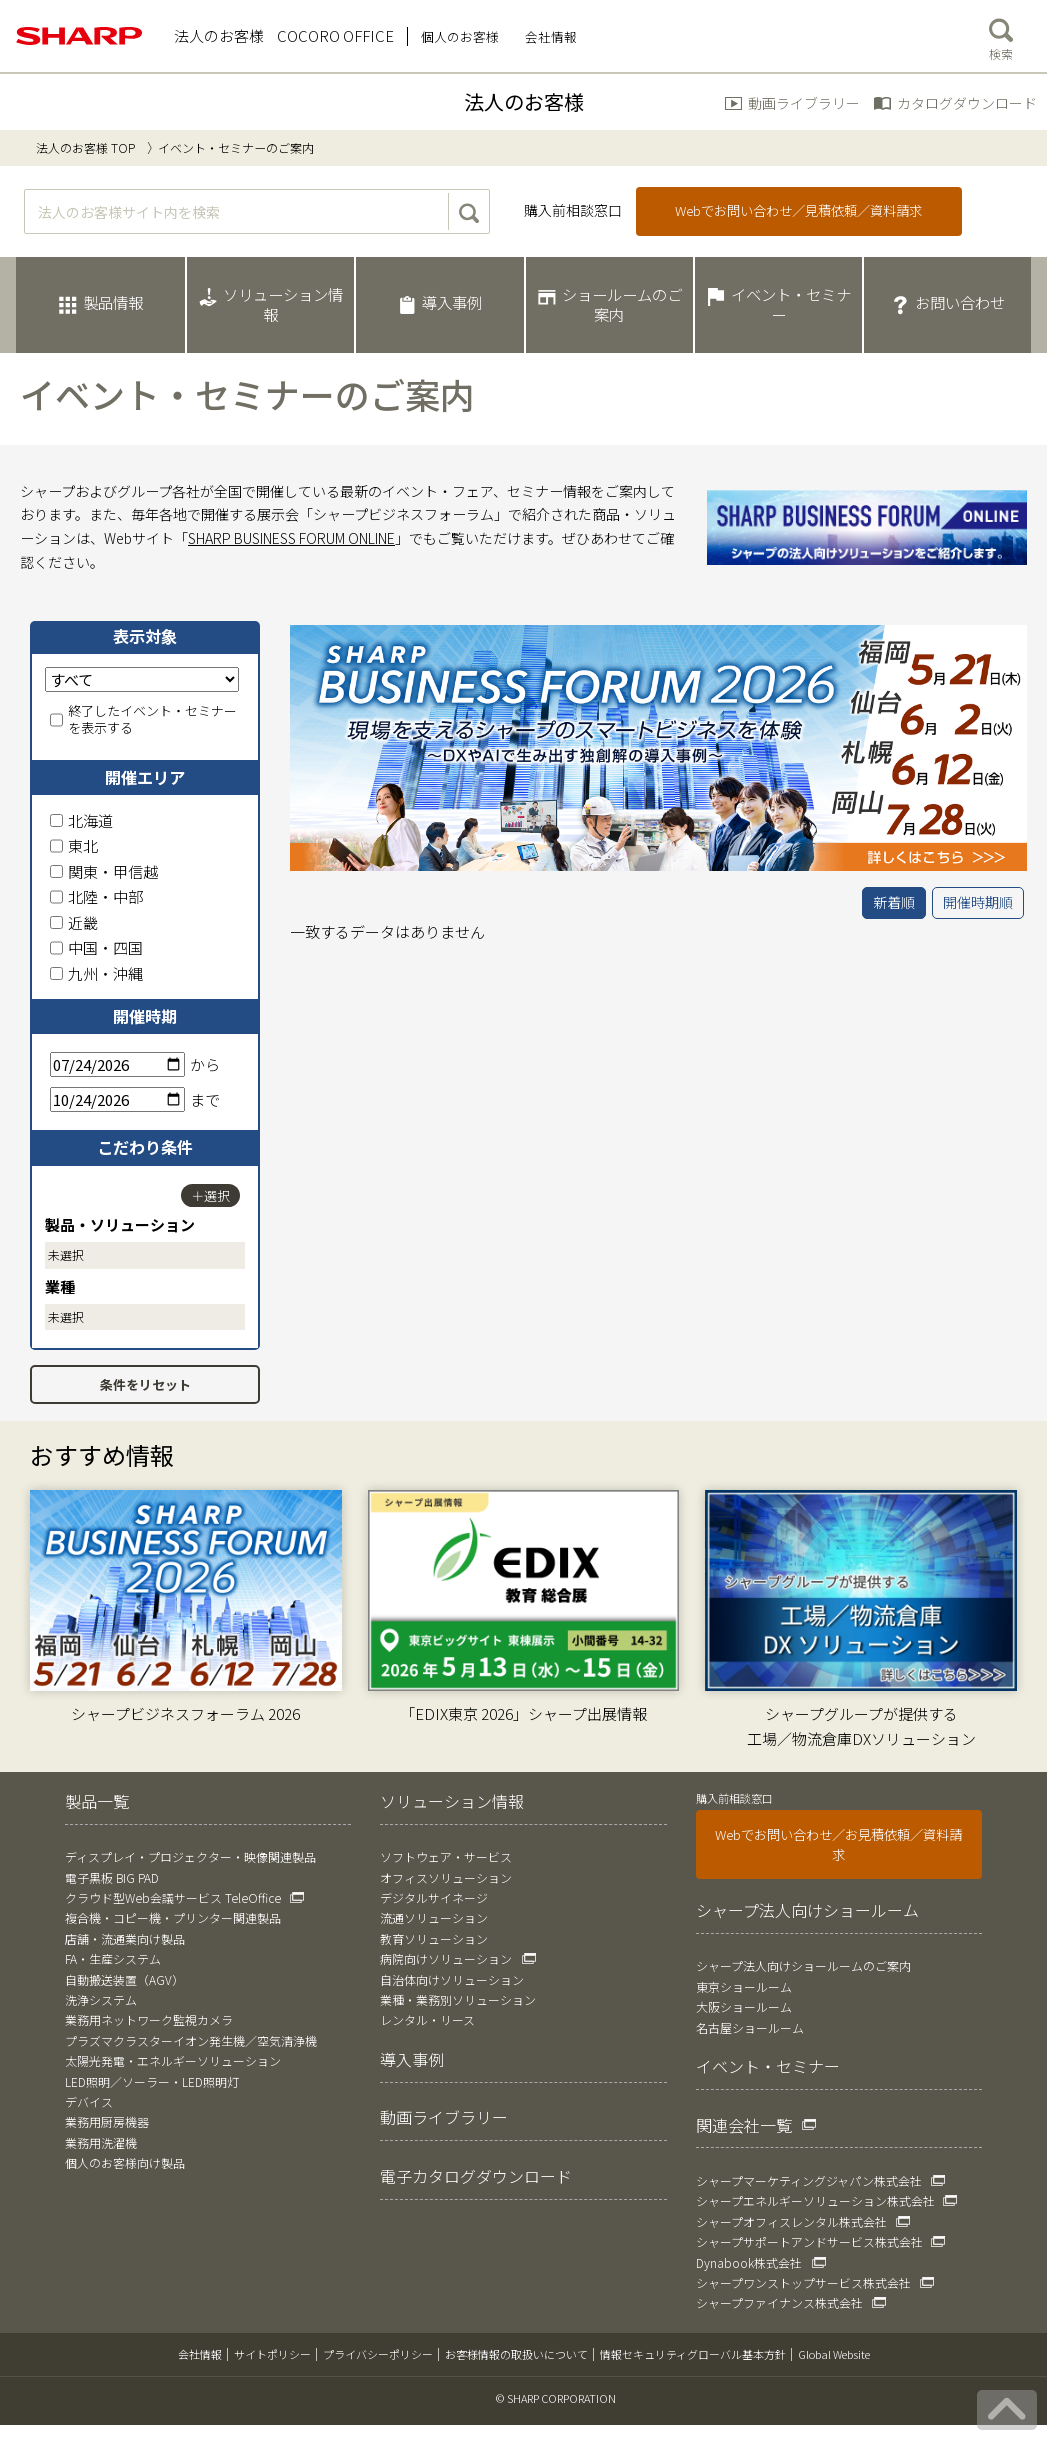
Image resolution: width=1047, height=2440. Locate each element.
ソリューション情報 (452, 1801)
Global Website (834, 2354)
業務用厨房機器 (107, 2121)
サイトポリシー (272, 2354)
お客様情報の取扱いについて (516, 2354)
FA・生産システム (113, 1958)
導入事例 (412, 2059)
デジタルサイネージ (434, 1897)
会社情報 (200, 2354)
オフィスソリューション (446, 1877)
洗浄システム (101, 1999)
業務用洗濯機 (101, 2142)
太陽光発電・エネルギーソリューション (173, 2060)
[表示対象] (142, 679)
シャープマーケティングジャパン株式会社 (809, 2180)
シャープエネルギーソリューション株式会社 (815, 2200)
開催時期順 (978, 902)
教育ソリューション (434, 1938)
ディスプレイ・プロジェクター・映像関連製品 (190, 1856)
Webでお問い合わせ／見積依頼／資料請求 (798, 210)
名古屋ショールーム (750, 2027)
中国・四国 (96, 947)
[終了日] (117, 1099)
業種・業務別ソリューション (458, 1999)
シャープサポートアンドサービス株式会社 (809, 2241)
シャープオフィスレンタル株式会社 (791, 2221)
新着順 (894, 902)
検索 (1001, 35)
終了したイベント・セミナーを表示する (143, 720)
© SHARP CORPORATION (556, 2398)
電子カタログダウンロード (476, 2176)
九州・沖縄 (96, 973)
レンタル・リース (427, 2019)
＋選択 (210, 1195)
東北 (74, 845)
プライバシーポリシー (378, 2354)
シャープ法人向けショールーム (807, 1910)
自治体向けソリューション (452, 1979)
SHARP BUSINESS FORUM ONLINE (291, 538)
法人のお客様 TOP (85, 147)
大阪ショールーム (744, 2006)
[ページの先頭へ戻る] (1007, 2410)
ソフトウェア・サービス (446, 1856)
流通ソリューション (434, 1917)
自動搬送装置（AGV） (124, 1979)
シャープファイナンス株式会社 (779, 2302)
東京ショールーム (744, 1986)
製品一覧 (97, 1801)
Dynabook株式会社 (749, 2262)
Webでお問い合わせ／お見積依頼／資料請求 (838, 1844)
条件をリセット (145, 1384)
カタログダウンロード (967, 103)
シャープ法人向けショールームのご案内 (803, 1965)
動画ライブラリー (804, 103)
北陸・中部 (96, 896)
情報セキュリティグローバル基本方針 (693, 2354)
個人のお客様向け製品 (125, 2162)
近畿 (74, 922)
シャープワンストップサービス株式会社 (803, 2282)
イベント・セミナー (768, 2066)
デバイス (89, 2101)
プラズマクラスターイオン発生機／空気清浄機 (191, 2040)
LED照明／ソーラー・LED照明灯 (152, 2081)
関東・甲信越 (104, 871)
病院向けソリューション (446, 1958)
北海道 (81, 820)
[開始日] (117, 1064)
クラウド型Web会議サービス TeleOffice (173, 1897)
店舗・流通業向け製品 (125, 1938)
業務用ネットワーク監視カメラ (149, 2019)
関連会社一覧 (744, 2125)
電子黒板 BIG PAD (112, 1877)
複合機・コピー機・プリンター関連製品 (173, 1917)
